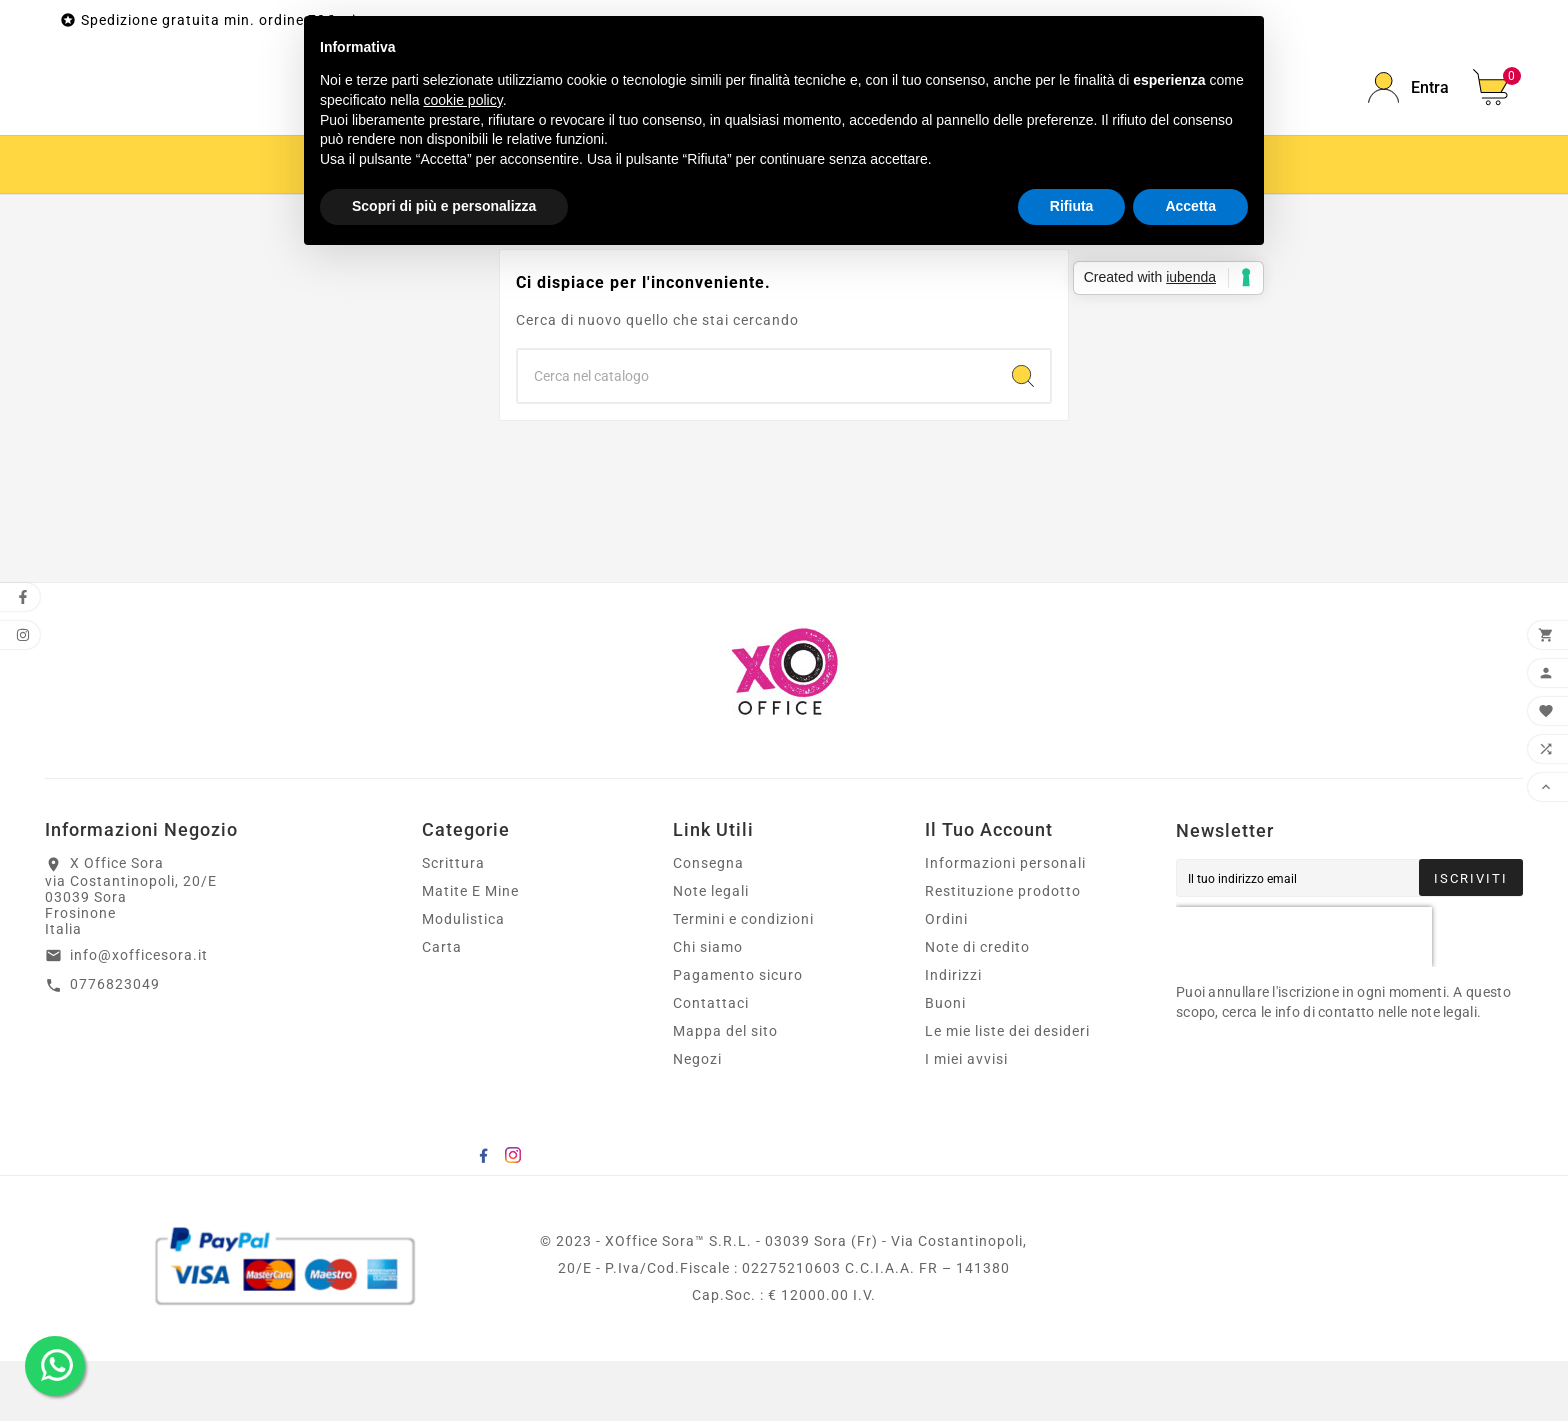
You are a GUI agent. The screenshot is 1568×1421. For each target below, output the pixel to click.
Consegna (708, 923)
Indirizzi (953, 1035)
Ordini (946, 979)
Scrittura (453, 923)
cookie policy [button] (463, 100)
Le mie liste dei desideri (1007, 1091)
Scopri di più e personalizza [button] (444, 206)
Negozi (697, 1119)
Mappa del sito (725, 1091)
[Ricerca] (757, 436)
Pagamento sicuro (738, 1035)
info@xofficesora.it (139, 1015)
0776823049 (115, 1044)
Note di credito (977, 1007)
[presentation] (1304, 997)
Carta (442, 1007)
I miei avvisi (966, 1119)
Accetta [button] (1190, 206)
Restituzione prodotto (1003, 951)
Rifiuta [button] (1072, 206)
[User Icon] (1408, 117)
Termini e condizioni (743, 979)
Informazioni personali (1005, 923)
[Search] (1023, 436)
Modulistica (463, 979)
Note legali (711, 951)
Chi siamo (708, 1007)
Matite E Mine (470, 951)
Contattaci (711, 1063)
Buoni (945, 1063)
